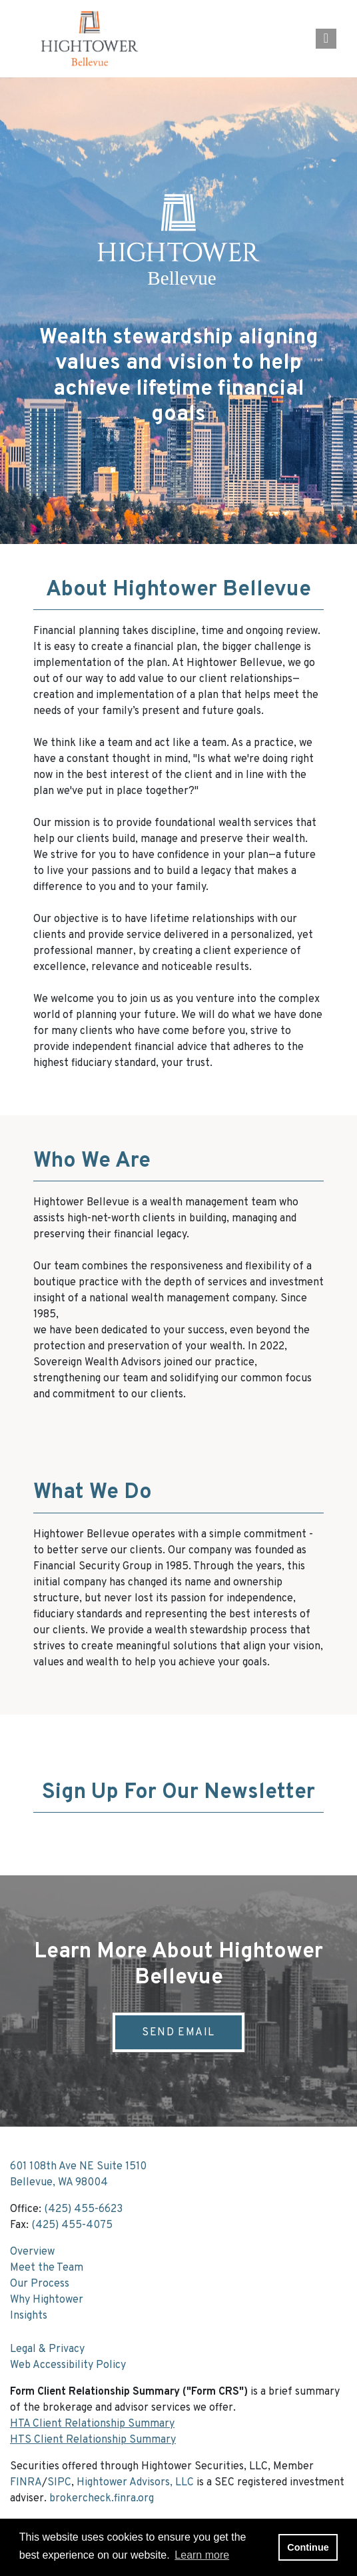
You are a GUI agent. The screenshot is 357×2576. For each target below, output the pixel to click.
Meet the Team (46, 2268)
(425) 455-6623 (83, 2209)
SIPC (59, 2482)
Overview (32, 2252)
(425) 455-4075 (72, 2225)
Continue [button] (307, 2547)
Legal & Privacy (47, 2349)
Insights (28, 2316)
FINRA (26, 2482)
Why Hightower (46, 2300)
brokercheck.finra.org (101, 2498)
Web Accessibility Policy (68, 2365)
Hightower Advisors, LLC (135, 2482)
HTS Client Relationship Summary (93, 2440)
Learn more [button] (202, 2555)
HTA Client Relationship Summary (92, 2424)
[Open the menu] (326, 38)
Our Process (39, 2284)
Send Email (178, 2032)
